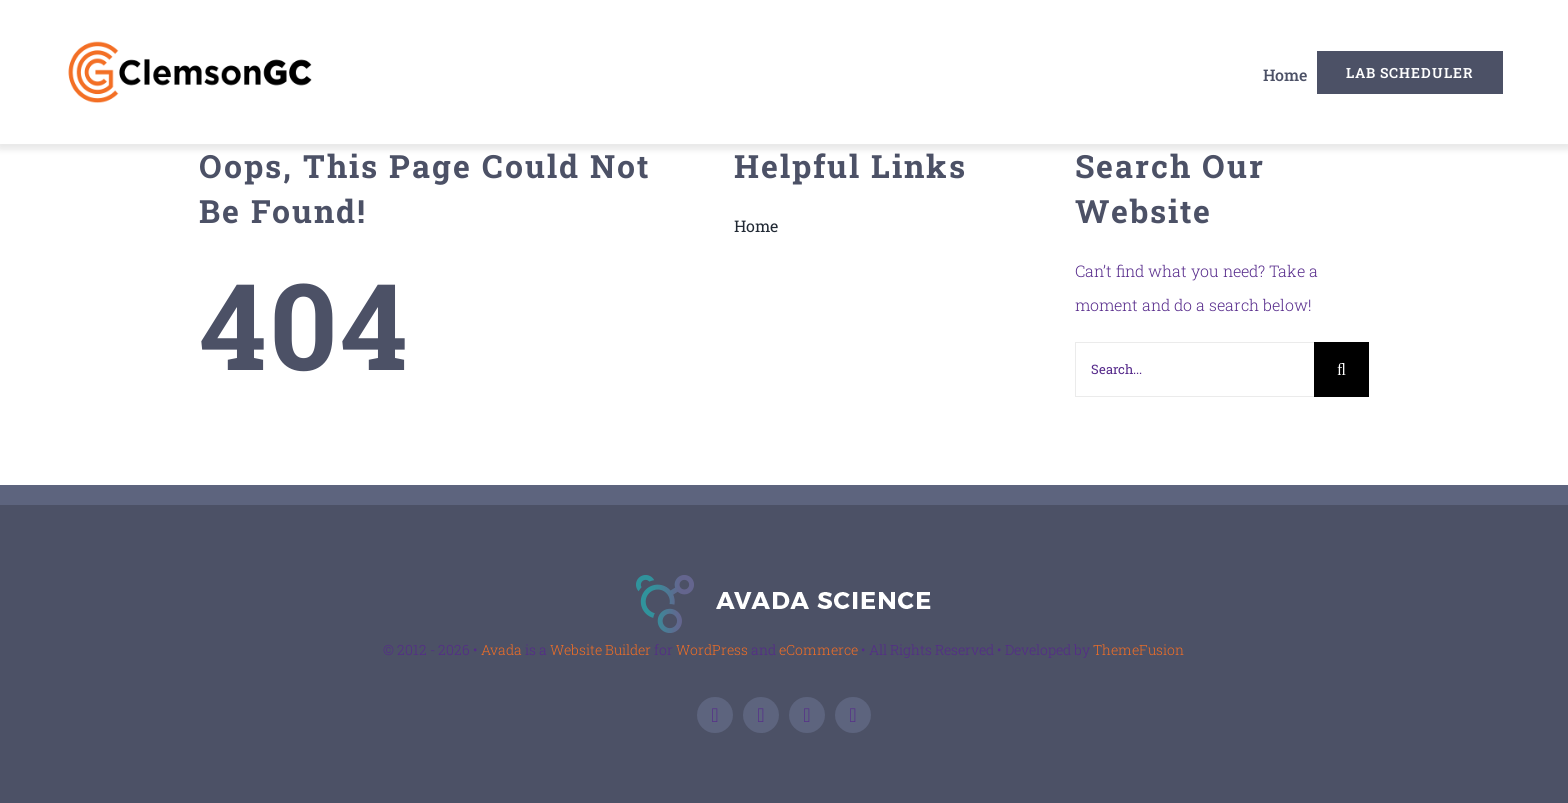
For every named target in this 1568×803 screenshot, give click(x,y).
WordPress (712, 649)
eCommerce (818, 649)
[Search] (1341, 369)
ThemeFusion (1138, 649)
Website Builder (600, 649)
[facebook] (715, 715)
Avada (501, 649)
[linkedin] (807, 715)
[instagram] (853, 715)
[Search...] (1194, 369)
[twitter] (761, 715)
